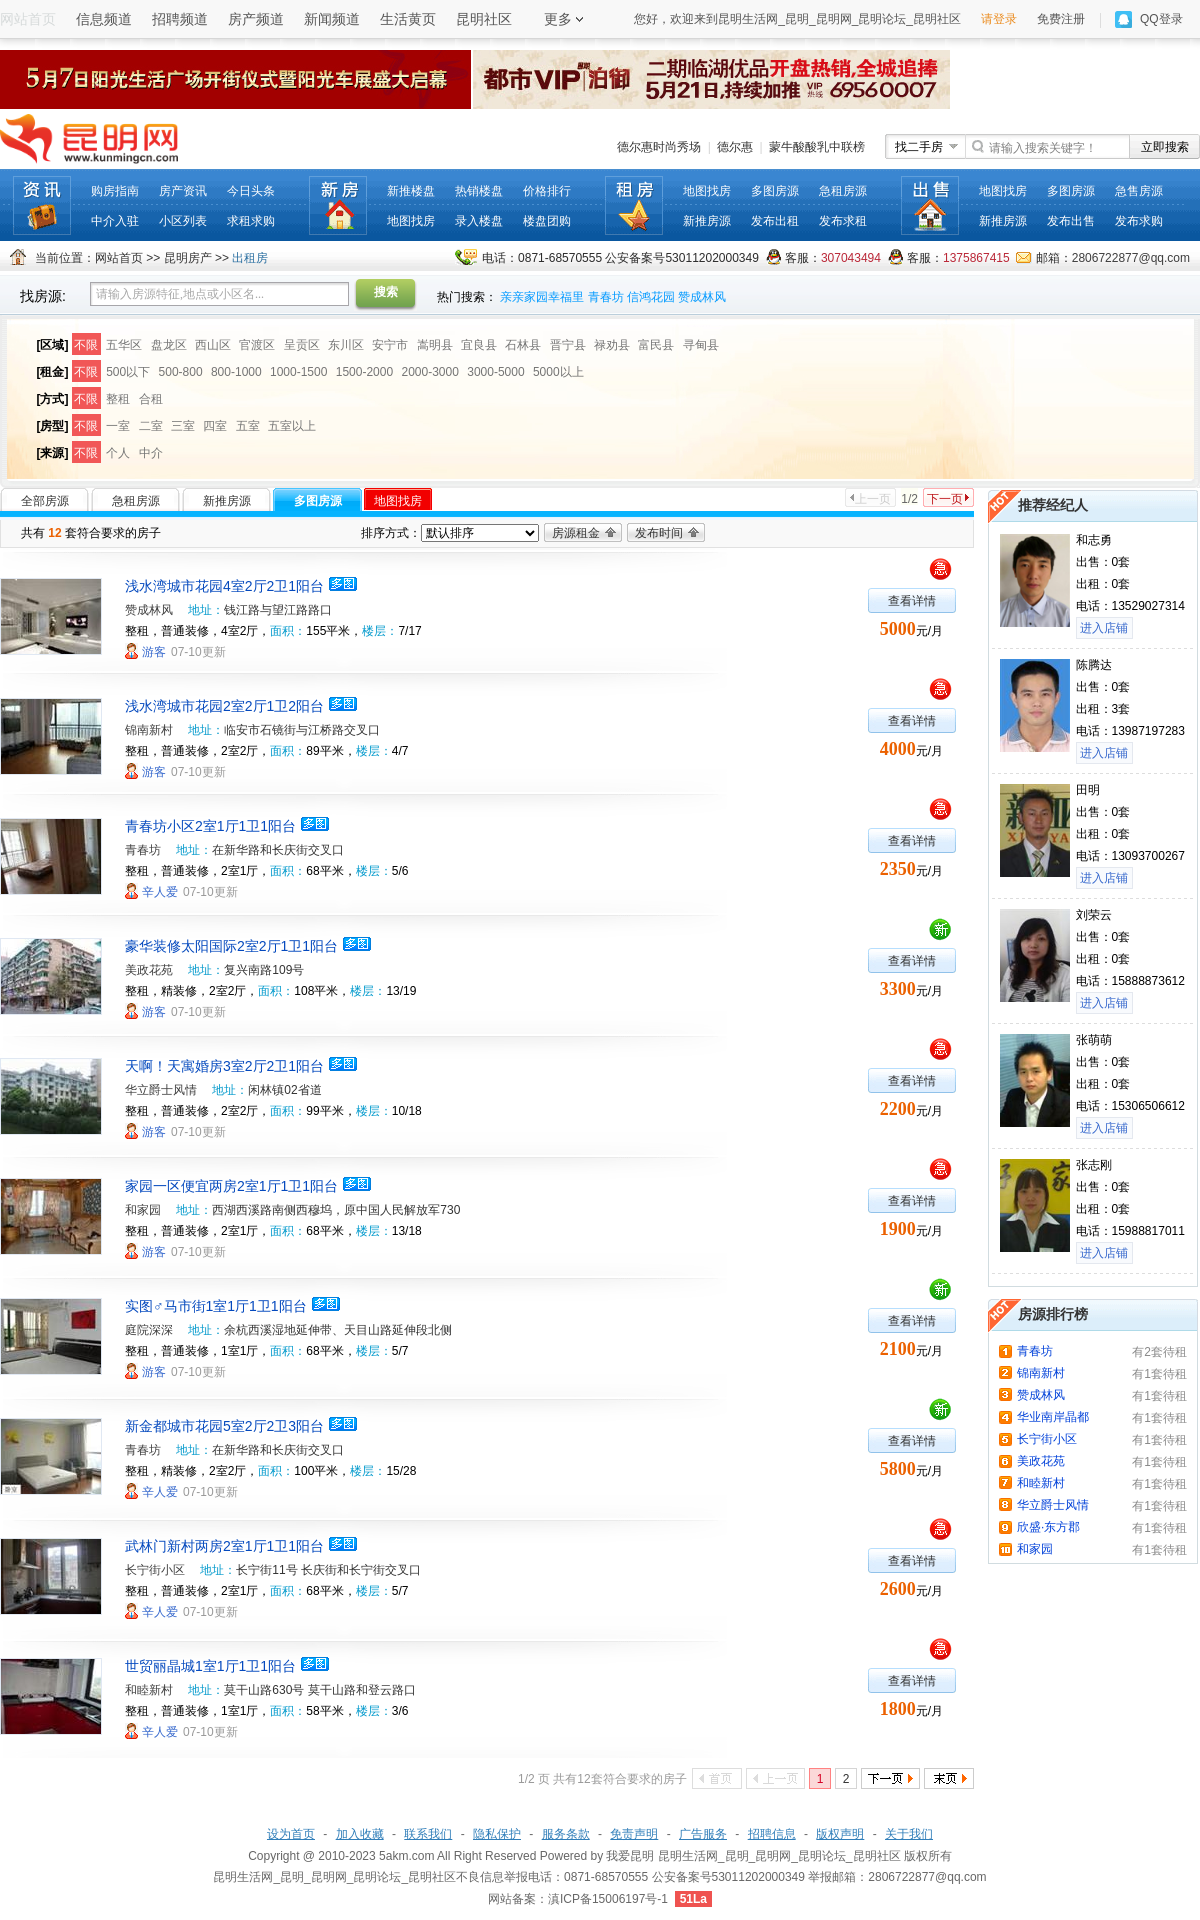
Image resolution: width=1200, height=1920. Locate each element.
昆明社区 (484, 19)
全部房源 (45, 501)
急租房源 (843, 191)
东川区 (346, 345)
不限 (86, 345)
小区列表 (183, 221)
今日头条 (251, 191)
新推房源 (707, 221)
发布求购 (1139, 221)
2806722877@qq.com (1131, 258)
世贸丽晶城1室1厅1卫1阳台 (210, 1666)
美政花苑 (149, 970)
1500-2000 (364, 372)
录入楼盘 (479, 221)
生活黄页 (408, 19)
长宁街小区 (155, 1570)
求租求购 (251, 221)
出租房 (250, 258)
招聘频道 (180, 19)
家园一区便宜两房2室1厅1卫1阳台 (231, 1186)
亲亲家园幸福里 (542, 297)
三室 (183, 426)
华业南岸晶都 (1053, 1417)
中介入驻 (115, 221)
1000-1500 (298, 372)
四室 (215, 426)
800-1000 (236, 372)
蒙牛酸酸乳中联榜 (817, 147)
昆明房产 (188, 258)
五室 (248, 426)
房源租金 (576, 533)
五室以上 (292, 426)
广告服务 (703, 1834)
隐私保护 (497, 1834)
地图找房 (411, 221)
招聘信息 (772, 1834)
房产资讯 (183, 191)
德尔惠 (735, 147)
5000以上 (558, 372)
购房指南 (115, 191)
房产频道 (256, 19)
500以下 (128, 372)
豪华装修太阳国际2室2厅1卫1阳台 (231, 946)
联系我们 (428, 1834)
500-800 (181, 372)
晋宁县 (568, 345)
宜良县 (479, 345)
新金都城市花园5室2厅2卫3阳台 (224, 1426)
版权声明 (840, 1834)
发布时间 (659, 533)
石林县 (523, 345)
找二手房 (919, 147)
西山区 (213, 345)
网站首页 (119, 258)
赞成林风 (702, 297)
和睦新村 (149, 1690)
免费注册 (1061, 19)
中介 (151, 453)
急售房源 (1139, 191)
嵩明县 (435, 345)
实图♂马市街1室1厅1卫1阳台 (216, 1306)
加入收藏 (360, 1834)
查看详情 (912, 601)
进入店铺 (1104, 628)
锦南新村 (149, 730)
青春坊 (606, 297)
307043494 (851, 258)
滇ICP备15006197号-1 (608, 1899)
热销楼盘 (479, 191)
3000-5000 (495, 372)
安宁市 (390, 345)
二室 (151, 426)
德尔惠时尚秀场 (659, 147)
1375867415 (976, 258)
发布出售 (1071, 221)
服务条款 (566, 1834)
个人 (118, 453)
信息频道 (104, 19)
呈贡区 (302, 345)
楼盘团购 (547, 221)
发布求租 (843, 221)
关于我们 (909, 1834)
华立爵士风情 (161, 1090)
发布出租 (775, 221)
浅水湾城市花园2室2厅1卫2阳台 (224, 706)
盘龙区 (169, 345)
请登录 (999, 19)
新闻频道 (332, 19)
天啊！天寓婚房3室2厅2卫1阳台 (224, 1066)
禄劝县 (612, 345)
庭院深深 (149, 1330)
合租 (151, 399)
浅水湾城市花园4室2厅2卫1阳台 (224, 586)
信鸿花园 (651, 297)
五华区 (124, 345)
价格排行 (547, 191)
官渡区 (257, 345)
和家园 (143, 1210)
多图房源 (775, 191)
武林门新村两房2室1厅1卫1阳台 (224, 1546)
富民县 (656, 345)
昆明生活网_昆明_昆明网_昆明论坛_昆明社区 (779, 1856)
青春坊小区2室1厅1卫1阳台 (210, 826)
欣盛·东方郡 (1048, 1527)
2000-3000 (429, 372)
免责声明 (634, 1834)
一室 (118, 426)
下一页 (945, 499)
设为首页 (291, 1834)
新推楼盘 (411, 191)
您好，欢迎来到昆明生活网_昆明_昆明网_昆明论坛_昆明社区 (797, 19)
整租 (118, 399)
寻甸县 (701, 345)
